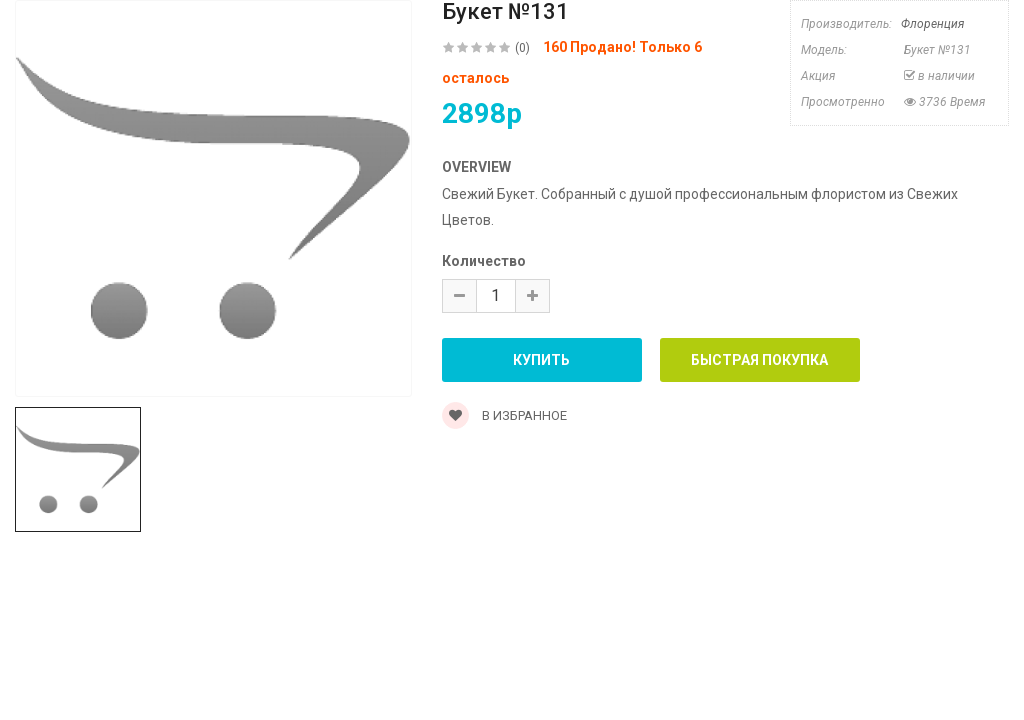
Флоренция (932, 24)
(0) (522, 48)
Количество (484, 261)
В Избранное (504, 415)
